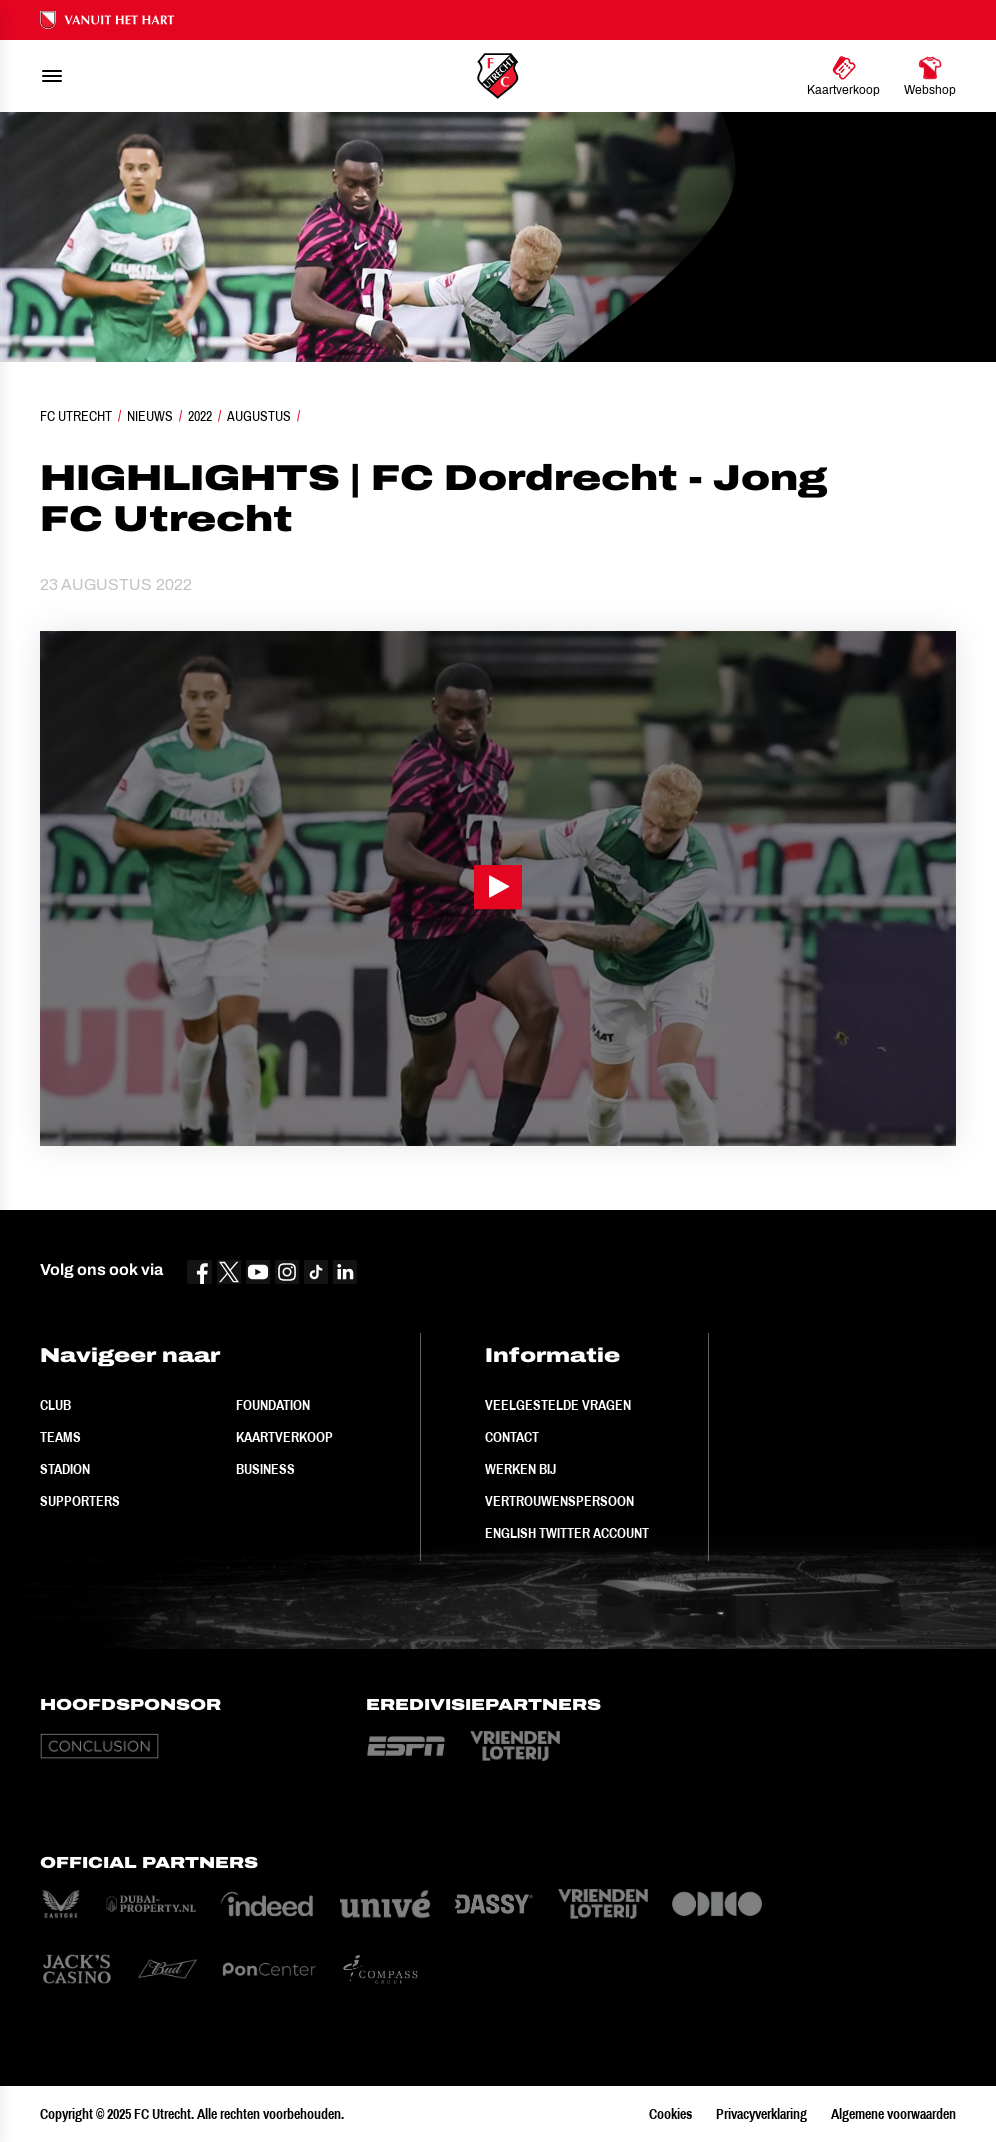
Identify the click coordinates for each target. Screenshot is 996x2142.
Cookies (670, 2114)
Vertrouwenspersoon (559, 1501)
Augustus (259, 416)
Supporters (80, 1501)
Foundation (273, 1405)
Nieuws (150, 416)
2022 (200, 416)
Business (265, 1469)
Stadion (65, 1469)
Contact (512, 1437)
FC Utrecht (76, 416)
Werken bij (520, 1469)
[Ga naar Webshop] (930, 76)
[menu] (52, 76)
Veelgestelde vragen (558, 1405)
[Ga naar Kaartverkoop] (843, 76)
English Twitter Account (567, 1533)
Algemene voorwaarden (893, 2114)
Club (55, 1405)
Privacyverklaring (761, 2114)
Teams (60, 1437)
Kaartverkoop (284, 1437)
